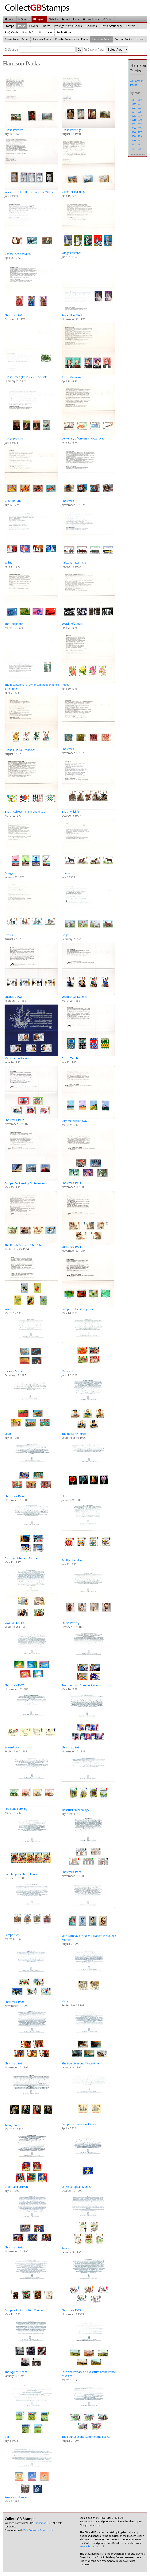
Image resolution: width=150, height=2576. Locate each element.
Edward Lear (12, 1747)
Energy (9, 873)
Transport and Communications (81, 1685)
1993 (139, 144)
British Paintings (71, 130)
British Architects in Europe (21, 1558)
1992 (133, 144)
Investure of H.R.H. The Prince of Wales (29, 192)
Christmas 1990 (14, 2002)
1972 (133, 107)
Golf (7, 2436)
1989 (139, 136)
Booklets (91, 26)
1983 (139, 124)
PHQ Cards (11, 32)
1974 (133, 111)
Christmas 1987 (14, 1685)
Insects (9, 1309)
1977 (139, 116)
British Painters (14, 130)
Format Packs (123, 39)
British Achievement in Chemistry (25, 811)
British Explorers (72, 377)
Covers (33, 26)
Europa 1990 (12, 1935)
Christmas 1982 (14, 1120)
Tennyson (11, 2125)
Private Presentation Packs (71, 39)
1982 (133, 124)
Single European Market (76, 2186)
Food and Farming (16, 1808)
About (107, 19)
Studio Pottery (70, 1623)
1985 (139, 128)
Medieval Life (70, 1371)
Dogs (65, 935)
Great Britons (13, 500)
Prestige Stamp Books (68, 26)
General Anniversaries (18, 253)
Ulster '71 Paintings (73, 191)
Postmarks (45, 32)
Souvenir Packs (42, 39)
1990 (133, 140)
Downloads (91, 19)
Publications (70, 19)
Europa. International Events (79, 2124)
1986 (133, 132)
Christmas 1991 (14, 2063)
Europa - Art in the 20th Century (24, 2310)
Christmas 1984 (71, 1246)
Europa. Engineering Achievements (26, 1183)
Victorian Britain (14, 1622)
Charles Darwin (14, 996)
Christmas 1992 (14, 2247)
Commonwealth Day (74, 1121)
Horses (66, 873)
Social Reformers (72, 623)
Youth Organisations (74, 996)
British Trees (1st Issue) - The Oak (26, 377)
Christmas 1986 (14, 1496)
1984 (133, 128)
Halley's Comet (14, 1371)
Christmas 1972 (14, 315)
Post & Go (28, 32)
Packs (21, 26)
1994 (133, 148)
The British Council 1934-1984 (23, 1245)
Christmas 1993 (71, 2310)
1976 (133, 116)
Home (9, 19)
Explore (39, 19)
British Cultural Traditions (20, 750)
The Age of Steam (16, 2372)
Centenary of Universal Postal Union (84, 438)
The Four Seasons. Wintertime (80, 2063)
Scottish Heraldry (72, 1560)
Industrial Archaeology (75, 1810)
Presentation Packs (17, 39)
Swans (66, 2248)
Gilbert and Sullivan (16, 2186)
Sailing (8, 562)
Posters (130, 26)
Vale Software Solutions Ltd (38, 2530)
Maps (65, 2001)
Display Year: (94, 50)
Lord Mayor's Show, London (22, 1874)
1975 (139, 111)
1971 (139, 103)
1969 (133, 103)
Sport (8, 1433)
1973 (139, 107)
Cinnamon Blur (43, 2523)
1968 (139, 99)
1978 (133, 120)
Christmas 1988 (71, 1747)
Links (53, 19)
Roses (65, 684)
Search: (11, 50)
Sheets (46, 26)
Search (23, 19)
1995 (139, 148)
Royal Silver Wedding (74, 315)
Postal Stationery (111, 26)
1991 (139, 140)
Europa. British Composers (78, 1309)
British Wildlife (70, 811)
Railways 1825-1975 (74, 562)
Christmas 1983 (71, 1183)
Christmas (68, 501)
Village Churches (72, 253)
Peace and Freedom (17, 2497)
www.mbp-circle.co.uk (92, 2546)
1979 (139, 120)
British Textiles (71, 1058)
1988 (133, 136)
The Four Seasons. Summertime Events (86, 2436)
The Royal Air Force (74, 1433)
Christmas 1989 (71, 1872)
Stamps (9, 26)
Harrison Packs (101, 39)
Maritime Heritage (16, 1058)
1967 (133, 99)
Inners (139, 39)
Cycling (9, 935)
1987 (139, 132)
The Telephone (14, 624)
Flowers (66, 1496)
